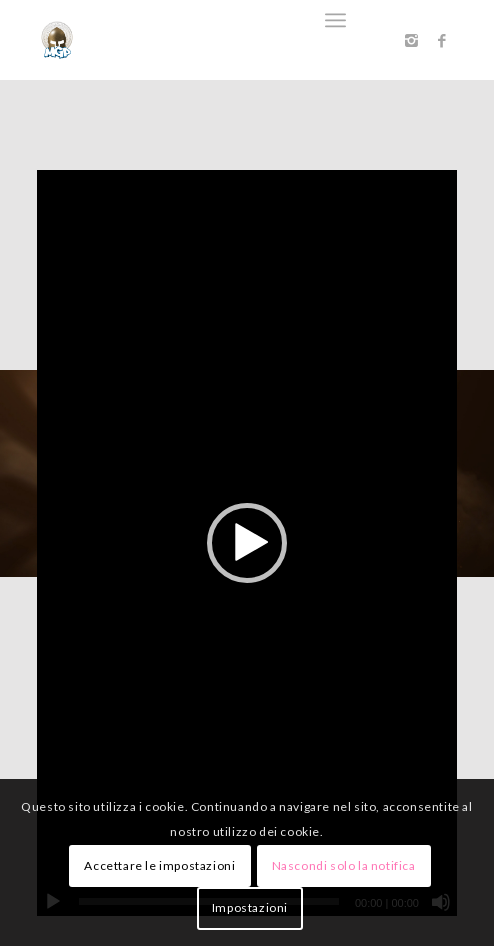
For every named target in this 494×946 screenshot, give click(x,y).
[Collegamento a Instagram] (412, 40)
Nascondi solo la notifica (344, 865)
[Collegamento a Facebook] (442, 40)
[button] (247, 543)
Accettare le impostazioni (159, 865)
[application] (247, 543)
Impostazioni (250, 907)
